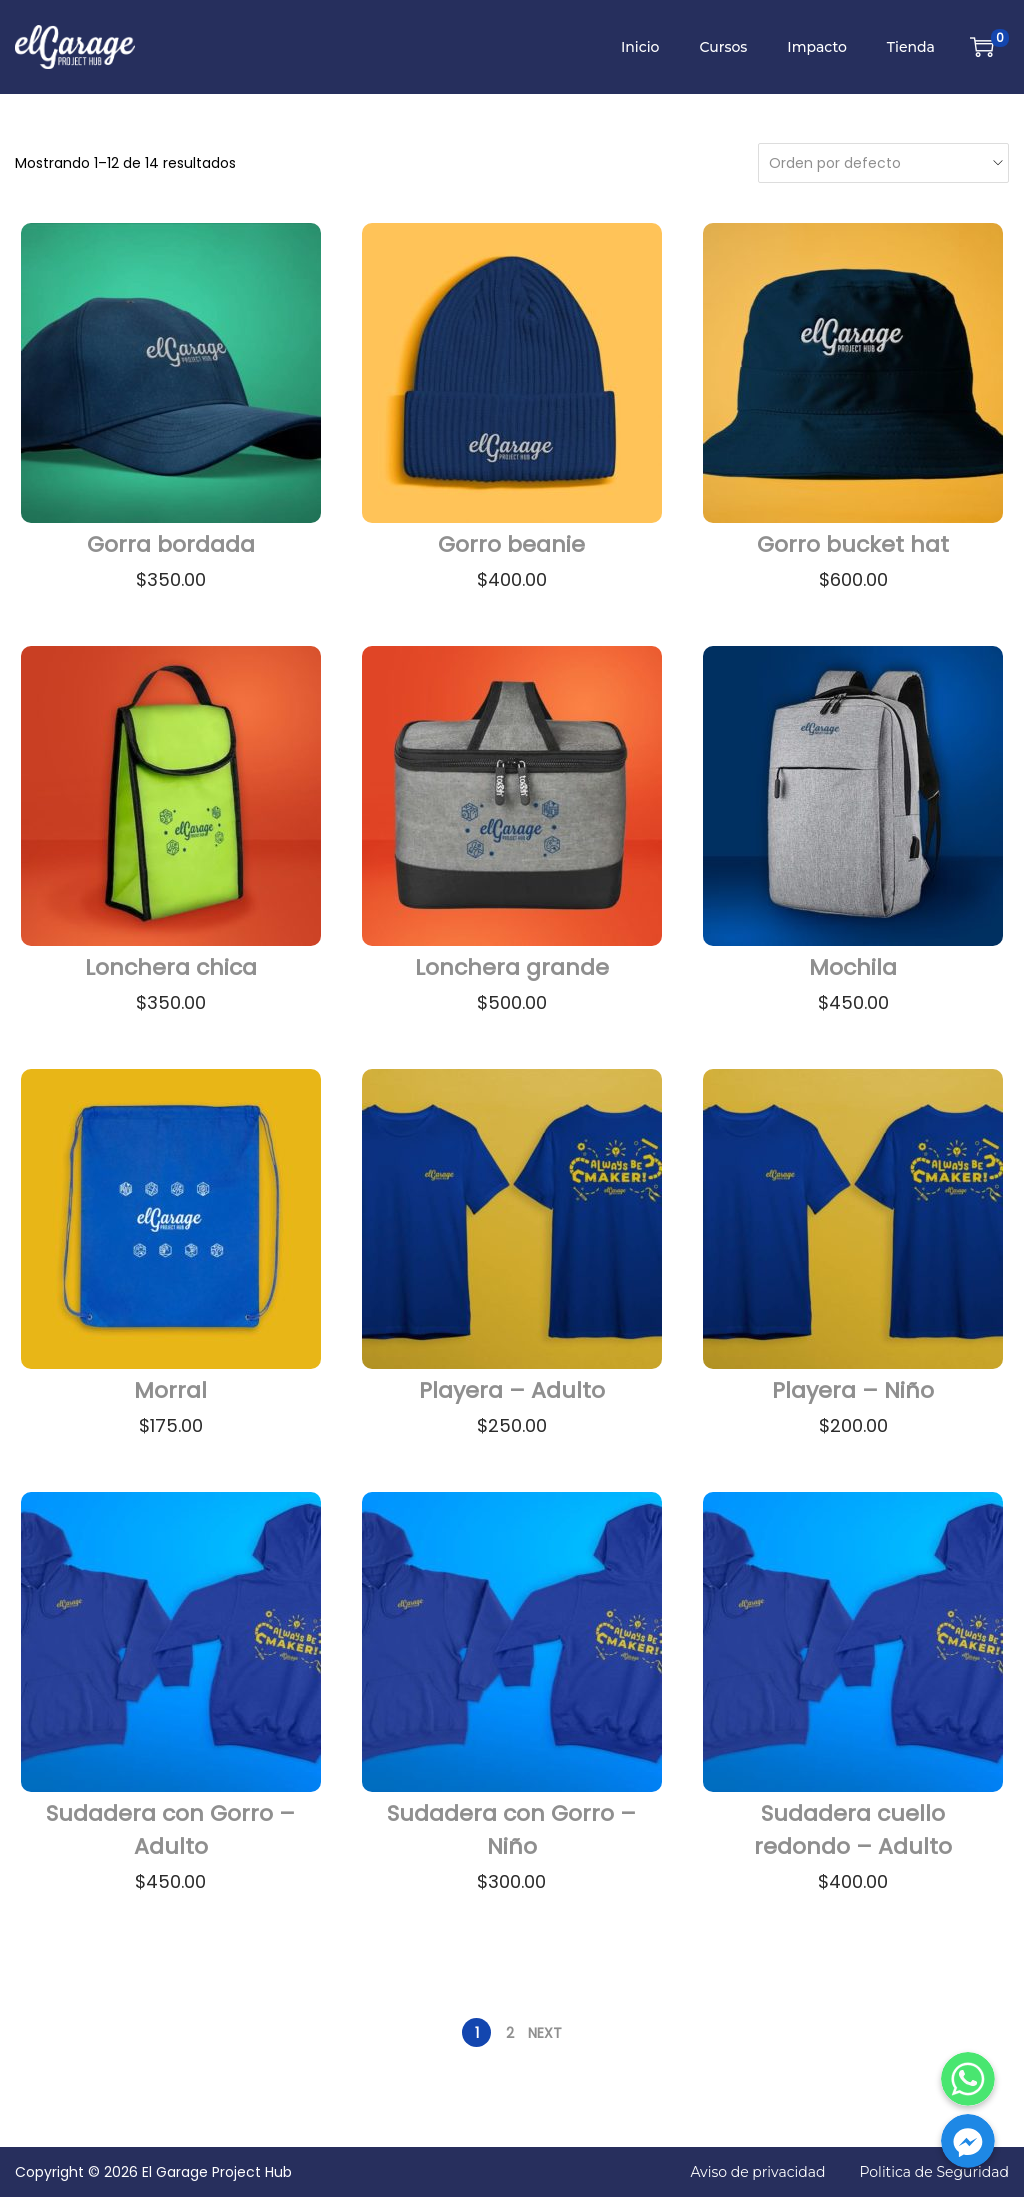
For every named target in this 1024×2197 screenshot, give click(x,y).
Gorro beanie (511, 544)
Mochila (853, 967)
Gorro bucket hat (853, 544)
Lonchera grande (512, 967)
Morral (170, 1390)
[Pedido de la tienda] (878, 163)
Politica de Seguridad (934, 2172)
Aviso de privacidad (757, 2172)
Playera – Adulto (512, 1390)
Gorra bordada (171, 544)
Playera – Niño (853, 1390)
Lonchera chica (171, 967)
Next (545, 2033)
